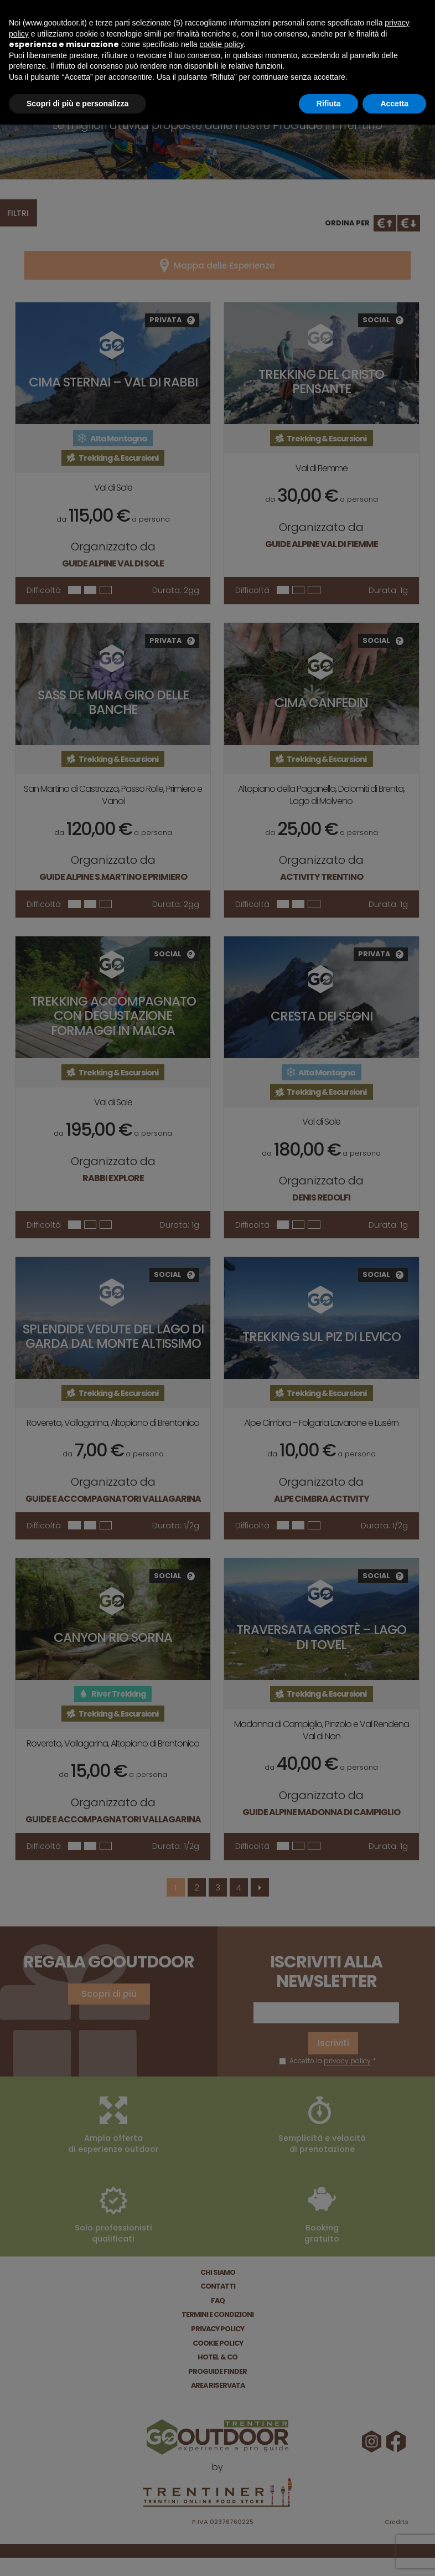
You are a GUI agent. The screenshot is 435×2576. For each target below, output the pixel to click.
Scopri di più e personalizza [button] (77, 103)
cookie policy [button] (222, 44)
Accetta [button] (394, 103)
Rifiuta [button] (329, 103)
